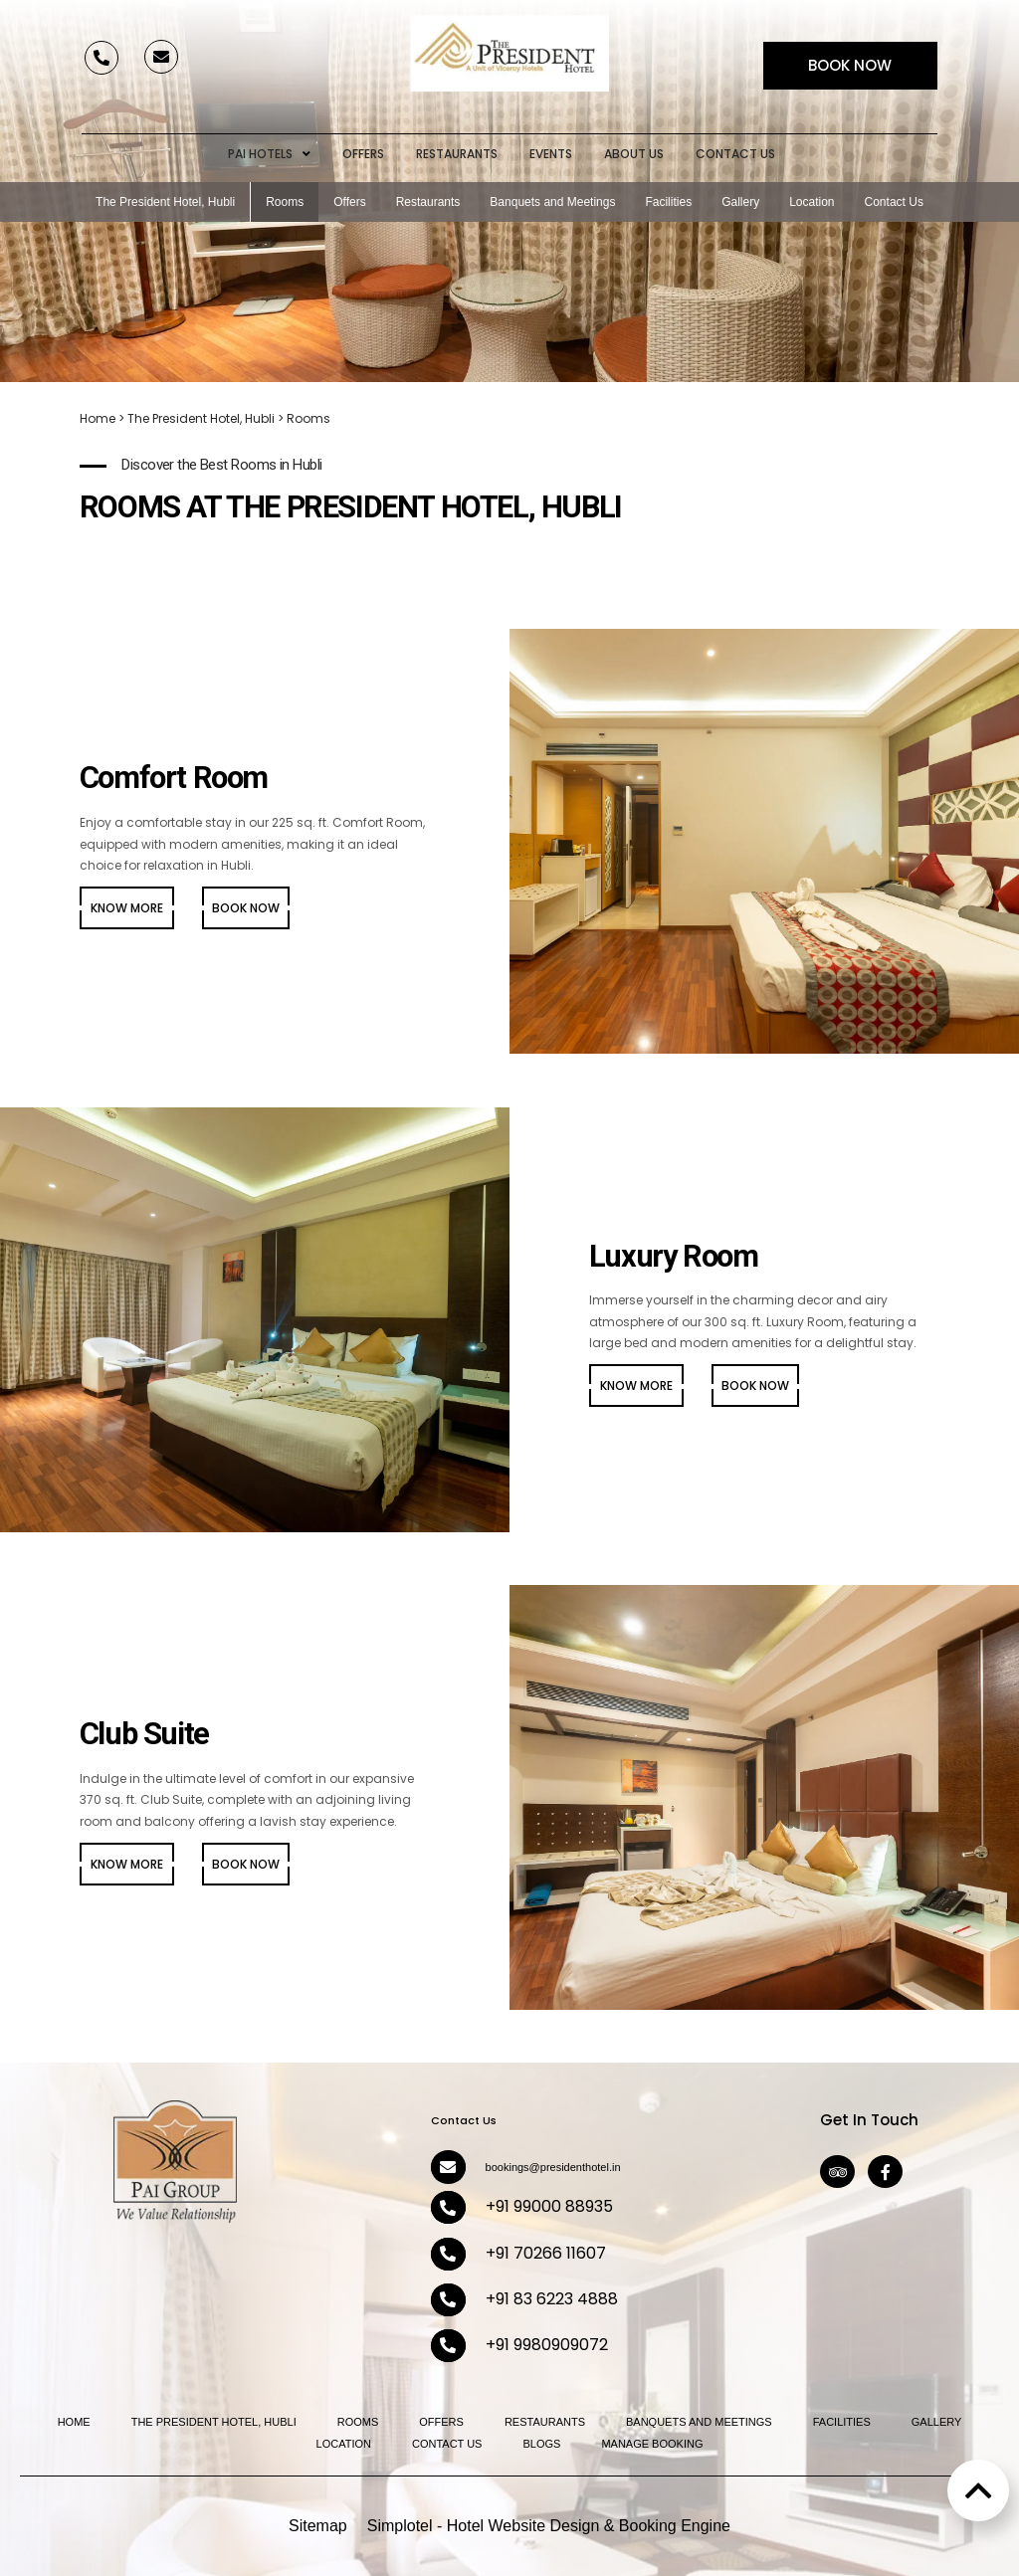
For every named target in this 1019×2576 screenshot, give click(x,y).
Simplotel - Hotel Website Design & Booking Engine (548, 2525)
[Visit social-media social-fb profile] (885, 2171)
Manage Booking (652, 2444)
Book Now (850, 65)
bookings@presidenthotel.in (553, 2167)
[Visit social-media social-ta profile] (837, 2171)
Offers (363, 153)
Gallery (740, 202)
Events (550, 153)
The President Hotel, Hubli (165, 202)
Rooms (285, 202)
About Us (634, 153)
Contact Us (735, 153)
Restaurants (457, 153)
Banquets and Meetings (552, 202)
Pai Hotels (269, 154)
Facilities (668, 202)
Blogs (541, 2444)
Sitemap (318, 2525)
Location (811, 202)
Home (97, 418)
